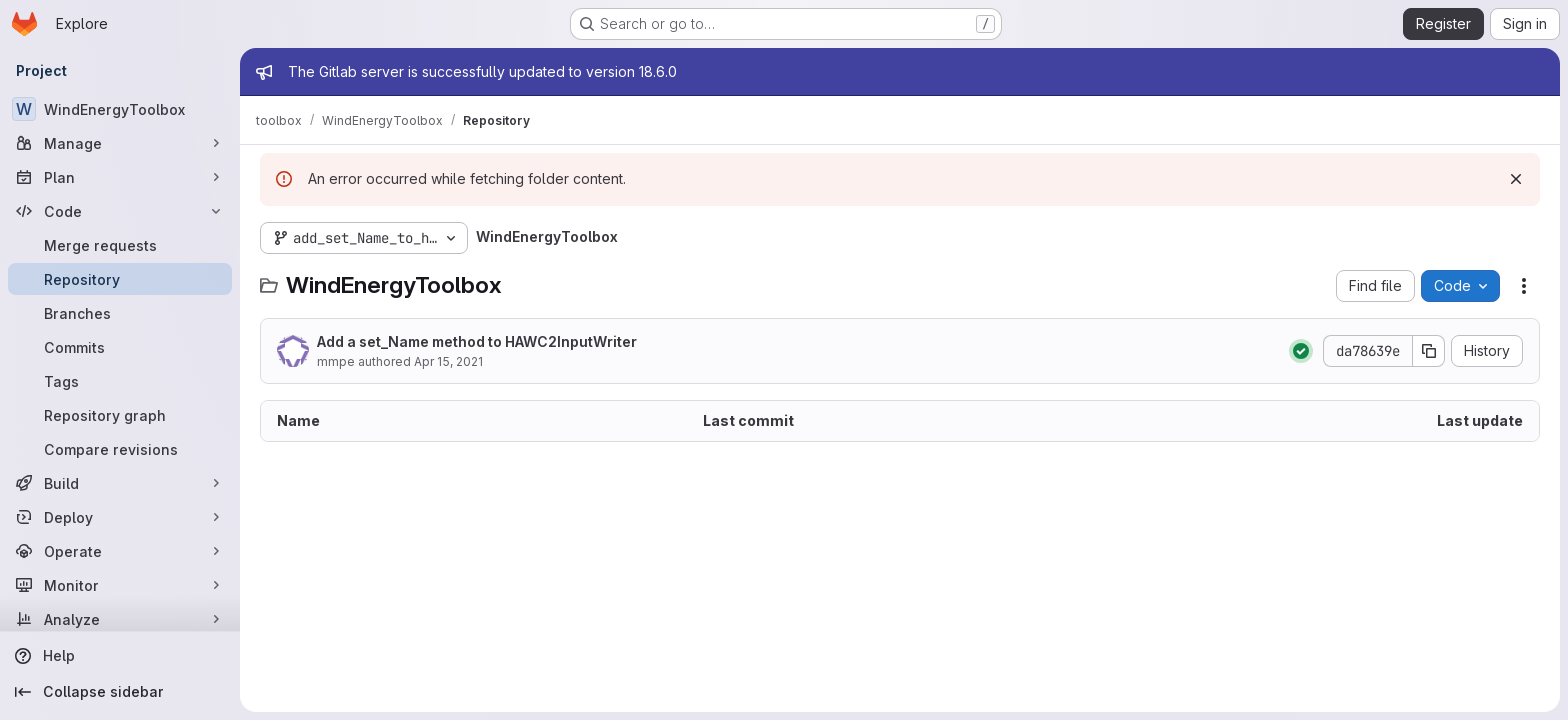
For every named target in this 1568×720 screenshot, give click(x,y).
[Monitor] (120, 585)
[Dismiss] (1516, 179)
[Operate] (120, 551)
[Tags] (120, 381)
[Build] (120, 483)
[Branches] (120, 313)
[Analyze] (120, 619)
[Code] (120, 211)
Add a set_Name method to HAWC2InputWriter (477, 341)
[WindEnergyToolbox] (120, 109)
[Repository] (120, 279)
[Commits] (120, 347)
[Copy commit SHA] (1429, 351)
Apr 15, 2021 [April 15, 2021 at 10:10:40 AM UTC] (448, 361)
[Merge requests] (120, 245)
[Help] (120, 656)
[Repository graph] (120, 415)
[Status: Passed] (1301, 351)
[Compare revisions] (120, 449)
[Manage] (120, 143)
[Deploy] (120, 517)
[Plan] (120, 177)
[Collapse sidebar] (120, 692)
